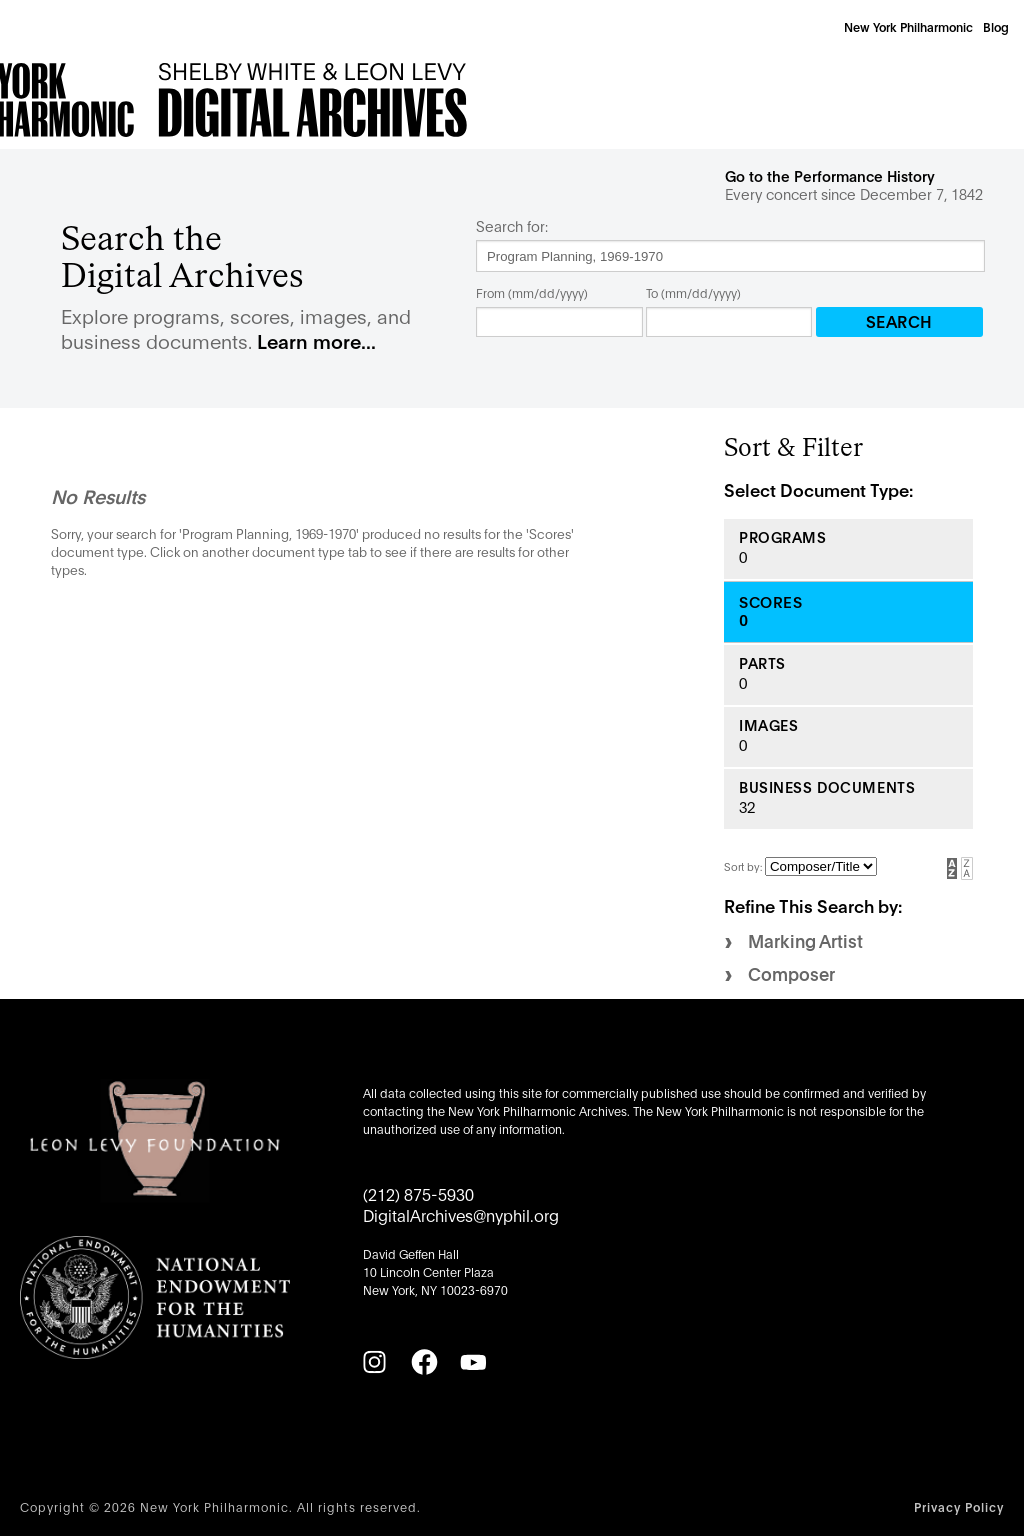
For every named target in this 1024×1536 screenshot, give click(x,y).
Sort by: (744, 866)
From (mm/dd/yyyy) (532, 292)
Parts (762, 663)
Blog (996, 26)
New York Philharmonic (908, 26)
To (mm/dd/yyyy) (693, 292)
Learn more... (316, 340)
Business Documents (827, 787)
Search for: (512, 226)
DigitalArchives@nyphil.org (461, 1214)
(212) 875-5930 (418, 1193)
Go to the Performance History (830, 175)
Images (768, 725)
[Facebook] (424, 1362)
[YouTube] (473, 1362)
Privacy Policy (959, 1506)
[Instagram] (374, 1362)
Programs (783, 537)
